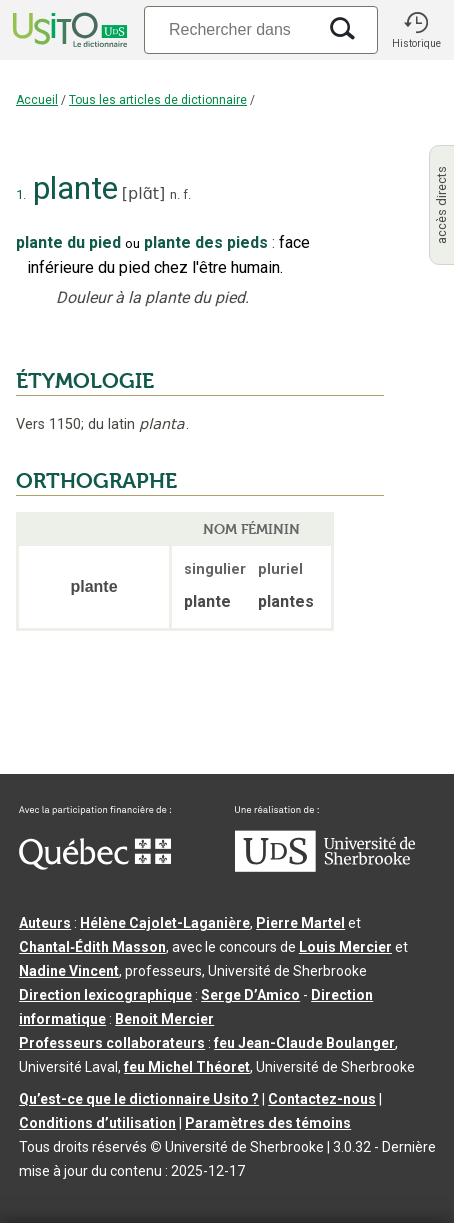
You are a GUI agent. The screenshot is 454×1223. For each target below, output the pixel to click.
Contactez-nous (322, 1099)
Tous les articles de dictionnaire (158, 100)
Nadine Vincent (69, 971)
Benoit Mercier (164, 1019)
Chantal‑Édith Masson (92, 947)
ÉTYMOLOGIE (85, 381)
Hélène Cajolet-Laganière (165, 923)
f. (187, 194)
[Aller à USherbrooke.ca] (325, 867)
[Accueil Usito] (68, 30)
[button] (416, 30)
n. (175, 194)
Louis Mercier (345, 947)
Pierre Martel (300, 923)
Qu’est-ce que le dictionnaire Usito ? (139, 1099)
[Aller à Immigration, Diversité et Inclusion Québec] (95, 865)
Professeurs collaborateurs (112, 1043)
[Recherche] (230, 29)
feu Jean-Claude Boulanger (304, 1043)
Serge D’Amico (250, 995)
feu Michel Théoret (187, 1067)
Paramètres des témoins (268, 1123)
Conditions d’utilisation (97, 1123)
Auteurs (45, 923)
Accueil (37, 100)
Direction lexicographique (105, 995)
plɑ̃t (143, 193)
